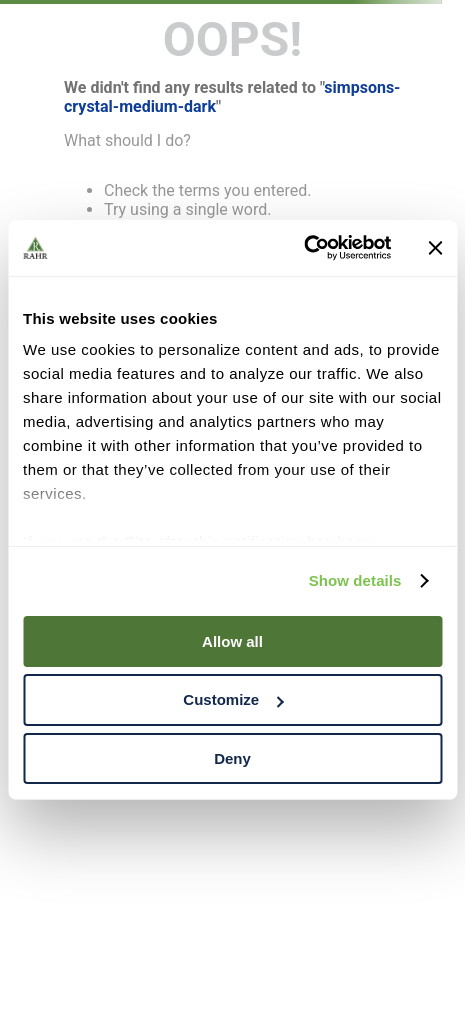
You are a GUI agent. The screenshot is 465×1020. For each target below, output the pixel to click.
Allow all (232, 640)
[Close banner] (435, 248)
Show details (355, 580)
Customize (233, 699)
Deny (232, 758)
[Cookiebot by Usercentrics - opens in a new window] (303, 248)
